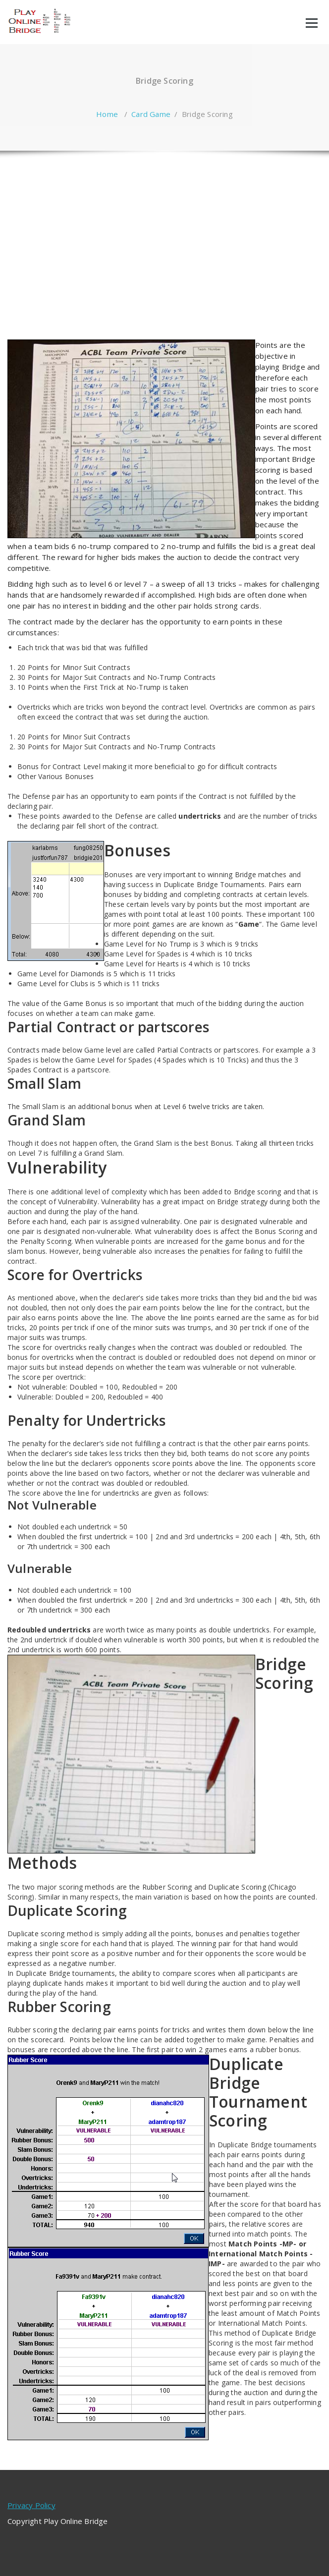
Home (107, 114)
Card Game (150, 114)
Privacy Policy (31, 2505)
